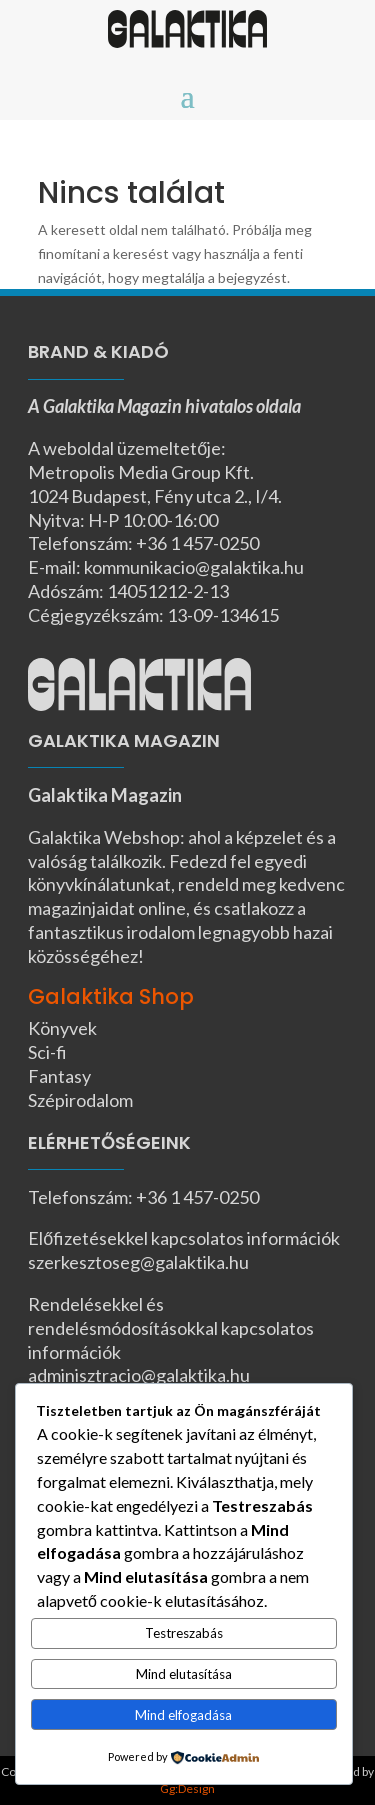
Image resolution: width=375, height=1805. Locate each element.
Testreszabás (184, 1633)
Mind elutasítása (184, 1674)
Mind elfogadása (183, 1715)
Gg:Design (187, 1788)
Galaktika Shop (111, 996)
